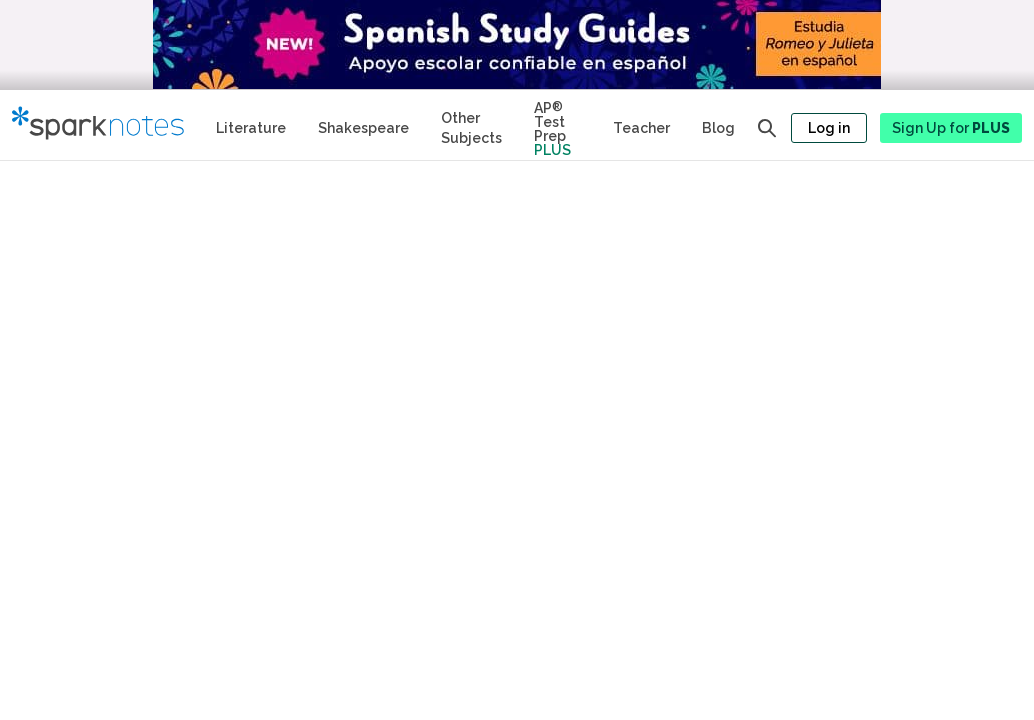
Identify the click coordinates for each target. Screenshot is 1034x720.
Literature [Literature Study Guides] (251, 128)
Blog (718, 128)
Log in (829, 128)
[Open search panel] (767, 128)
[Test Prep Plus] (557, 125)
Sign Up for (951, 128)
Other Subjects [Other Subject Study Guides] (471, 128)
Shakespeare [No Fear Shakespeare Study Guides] (363, 128)
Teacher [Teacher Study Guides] (641, 128)
